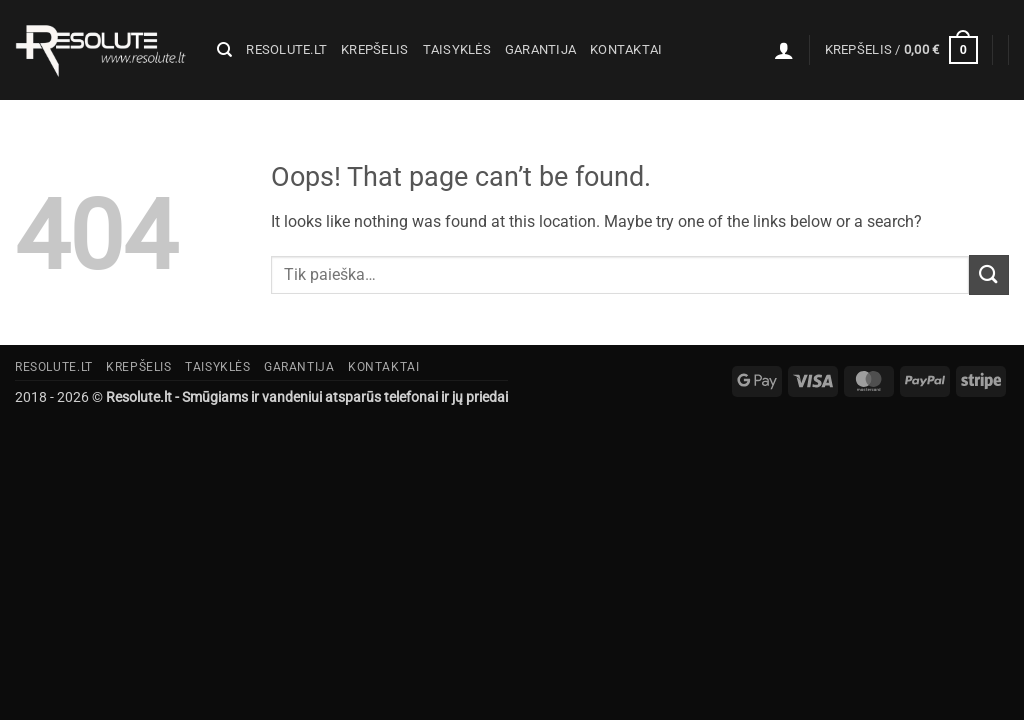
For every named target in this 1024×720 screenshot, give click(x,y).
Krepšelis (374, 49)
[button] (784, 50)
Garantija (540, 49)
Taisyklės (457, 49)
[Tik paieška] (224, 50)
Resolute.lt (286, 49)
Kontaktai (626, 49)
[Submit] (989, 274)
